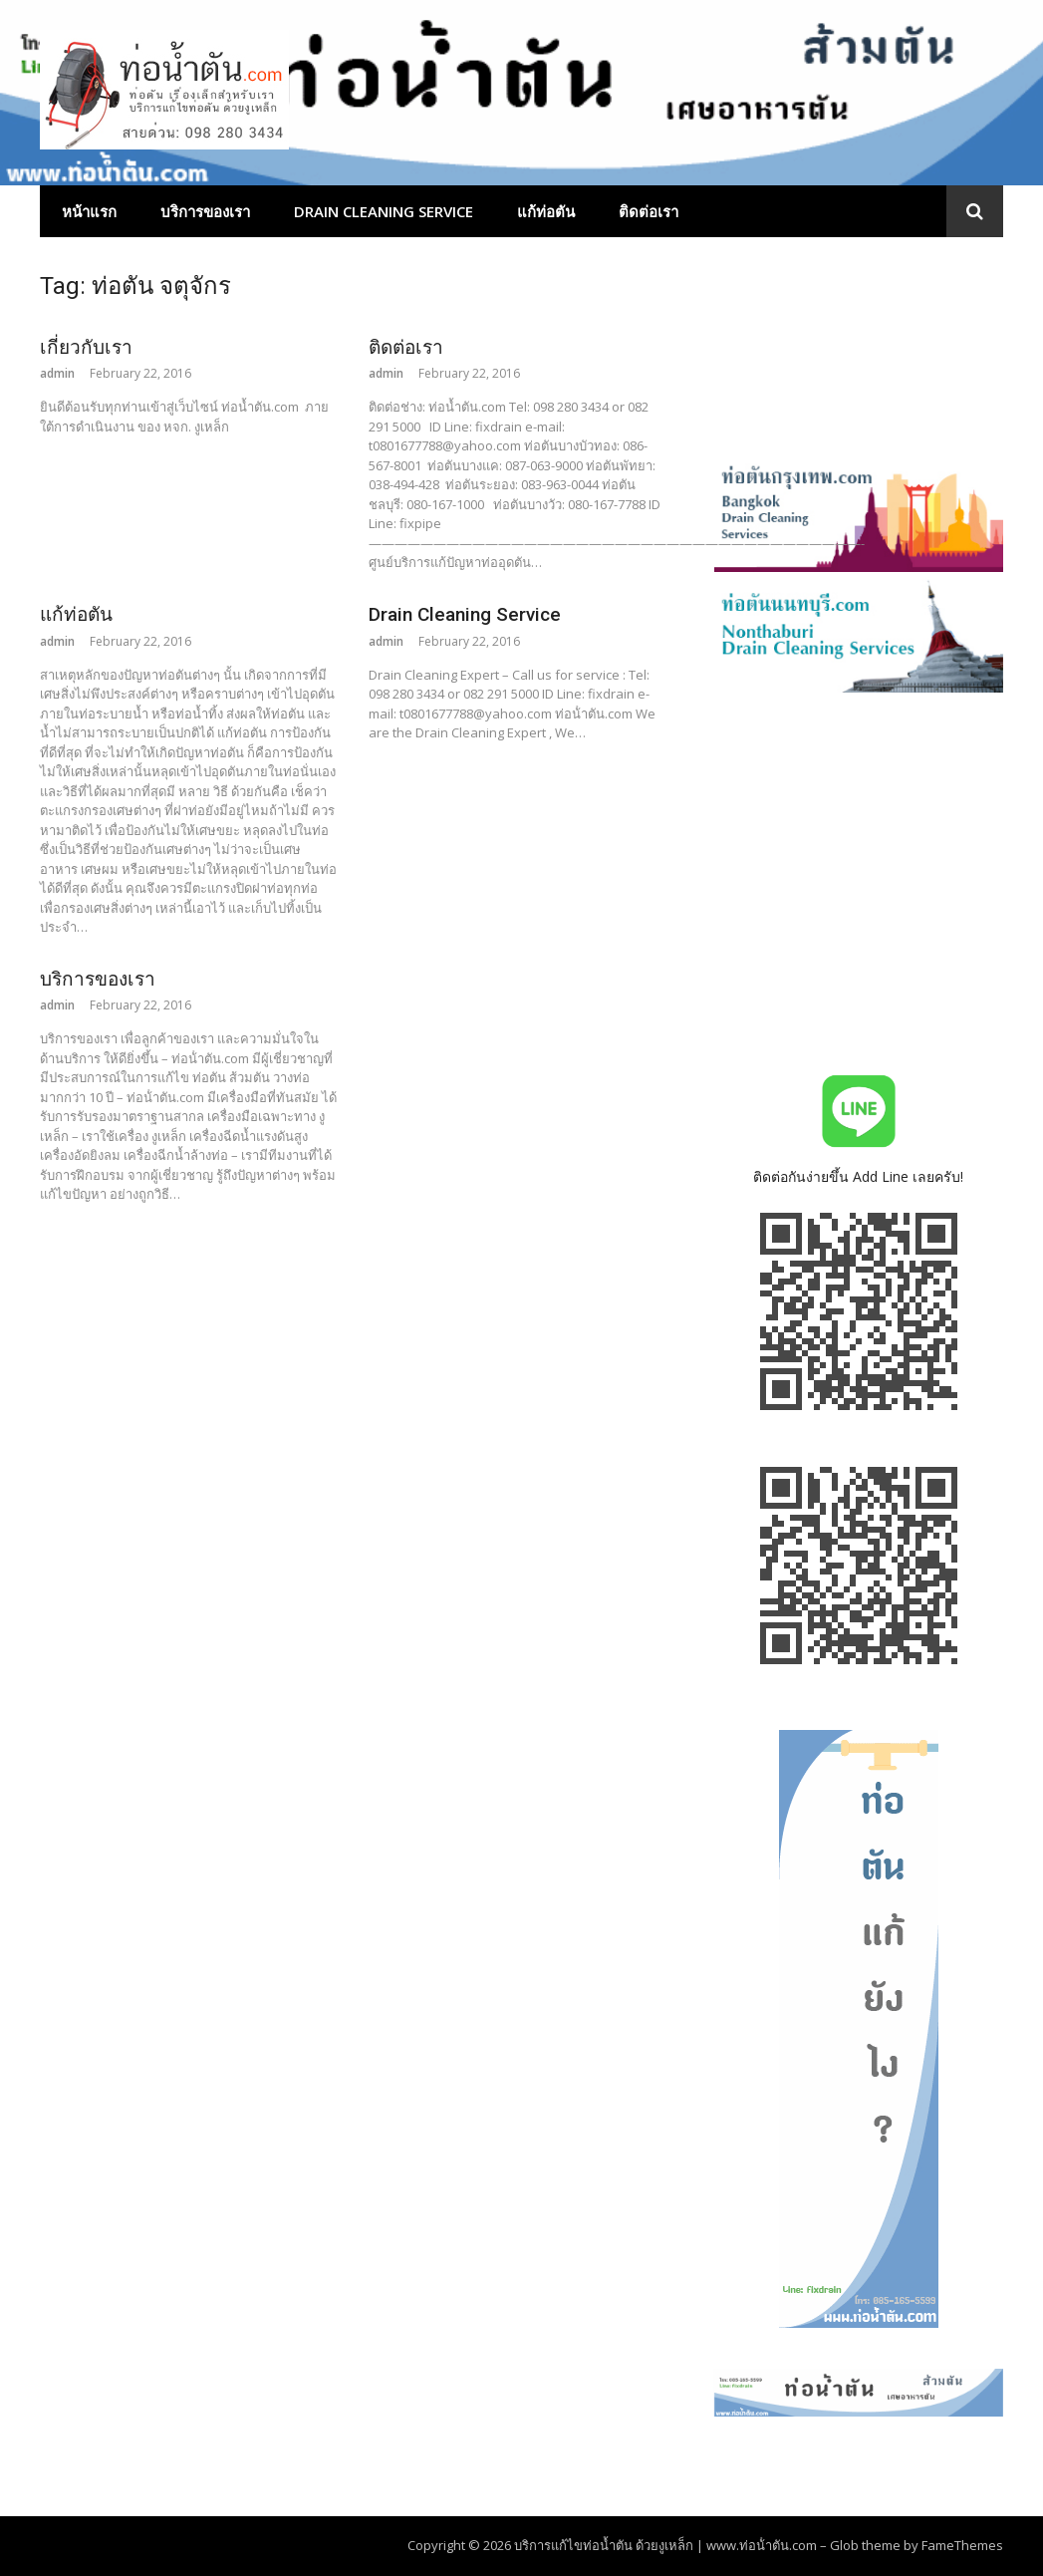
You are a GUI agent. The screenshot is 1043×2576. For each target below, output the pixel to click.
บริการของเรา (205, 211)
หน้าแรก (89, 211)
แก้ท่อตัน (546, 211)
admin (57, 373)
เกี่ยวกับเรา (86, 347)
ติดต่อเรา (648, 211)
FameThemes (962, 2545)
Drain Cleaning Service (383, 211)
